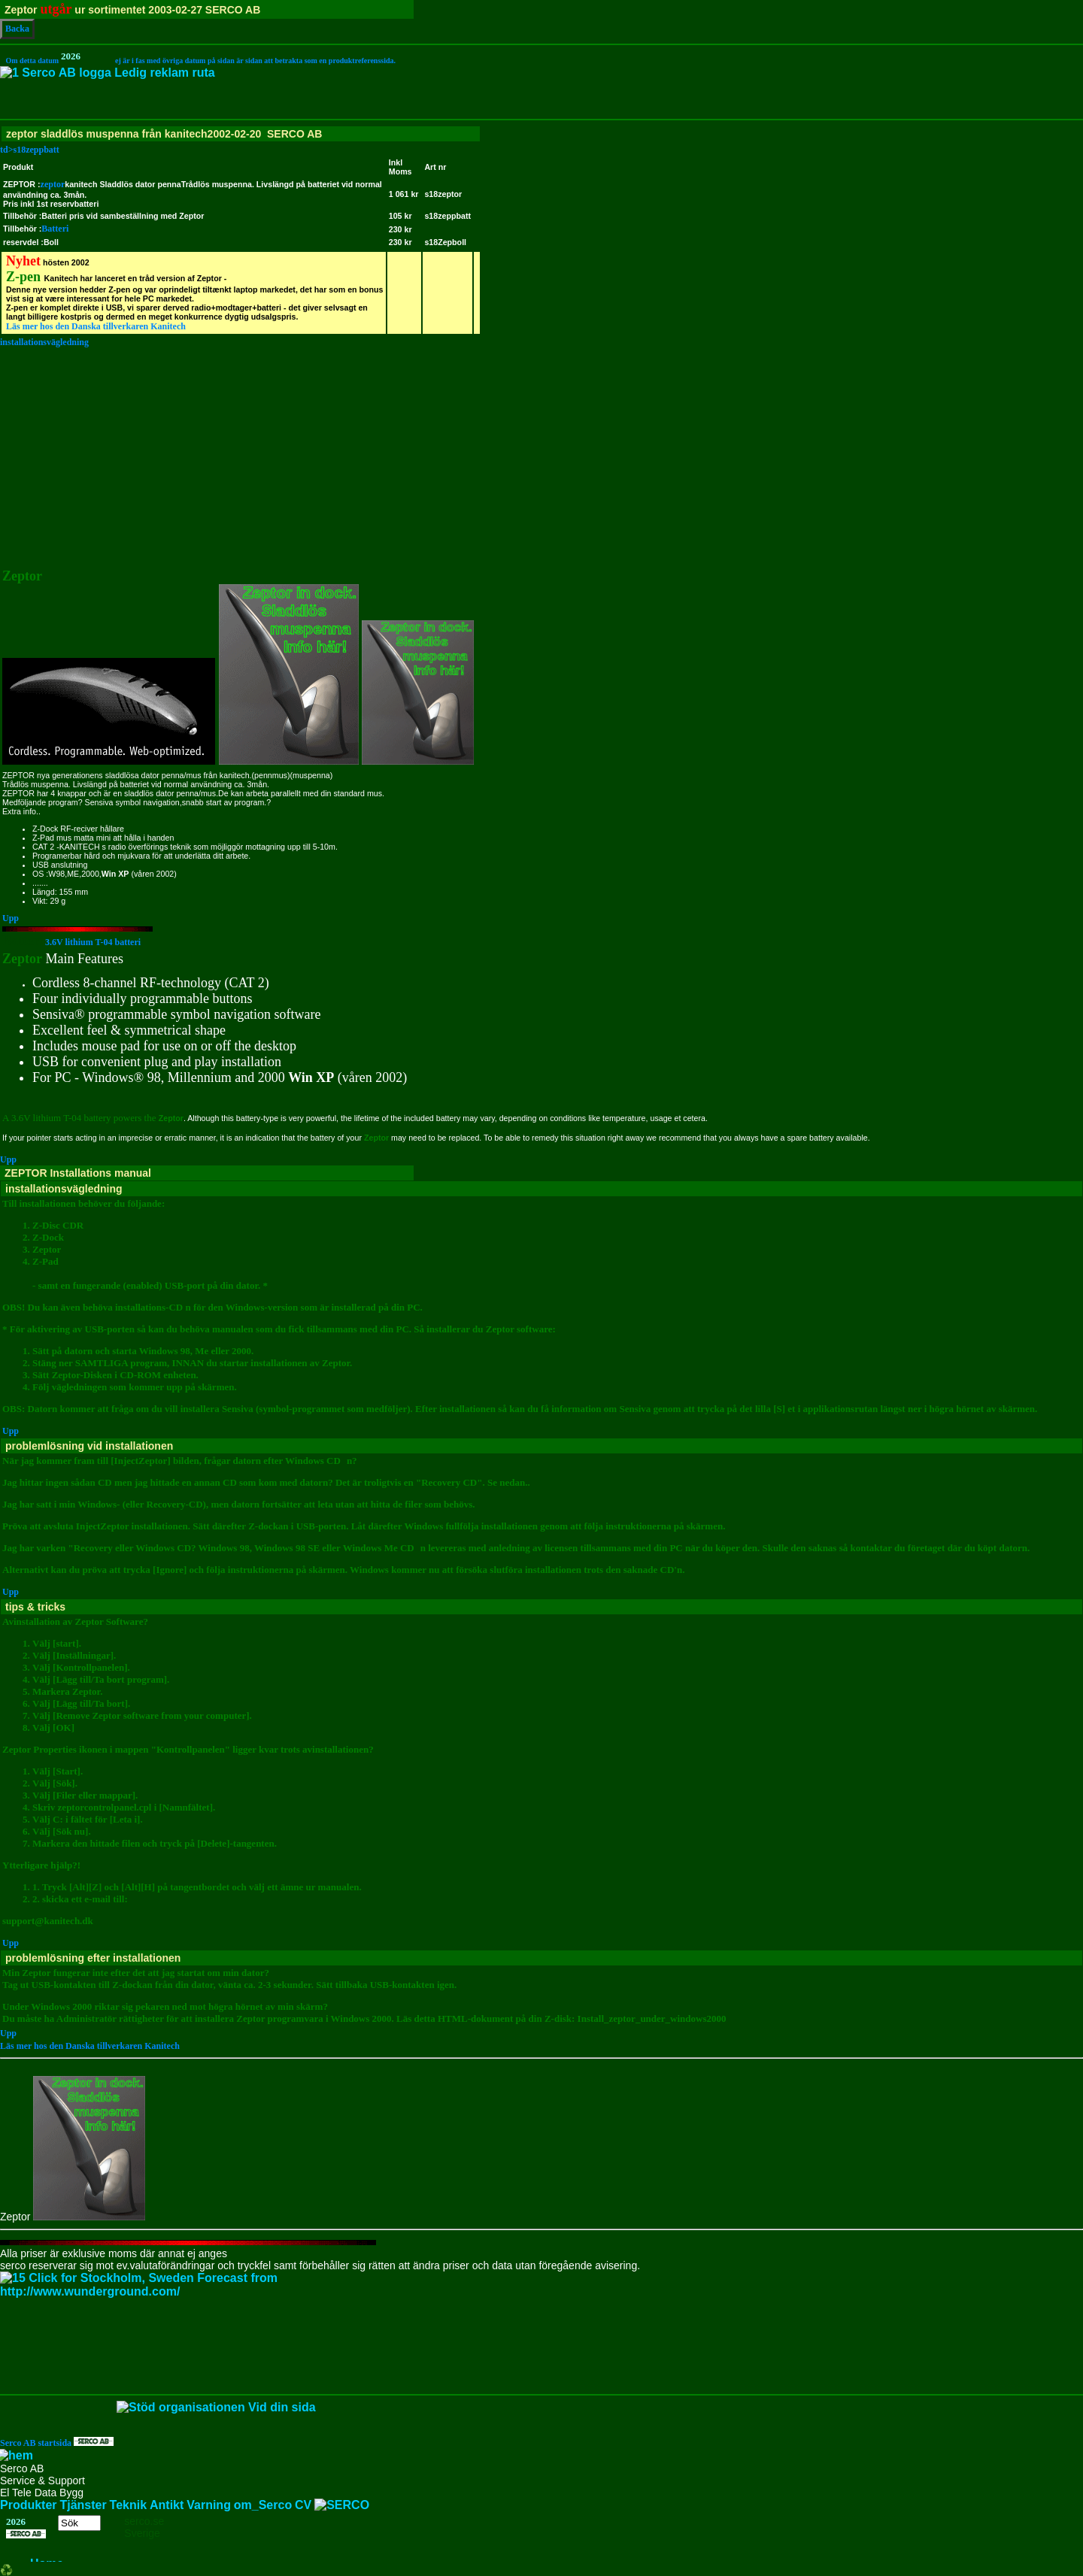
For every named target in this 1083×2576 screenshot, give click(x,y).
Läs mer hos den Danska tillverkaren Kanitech (96, 326)
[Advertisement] (541, 454)
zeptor (53, 184)
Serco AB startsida (57, 2443)
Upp (10, 918)
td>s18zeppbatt (541, 167)
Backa (17, 28)
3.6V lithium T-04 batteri (71, 942)
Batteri (54, 228)
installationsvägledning (44, 342)
